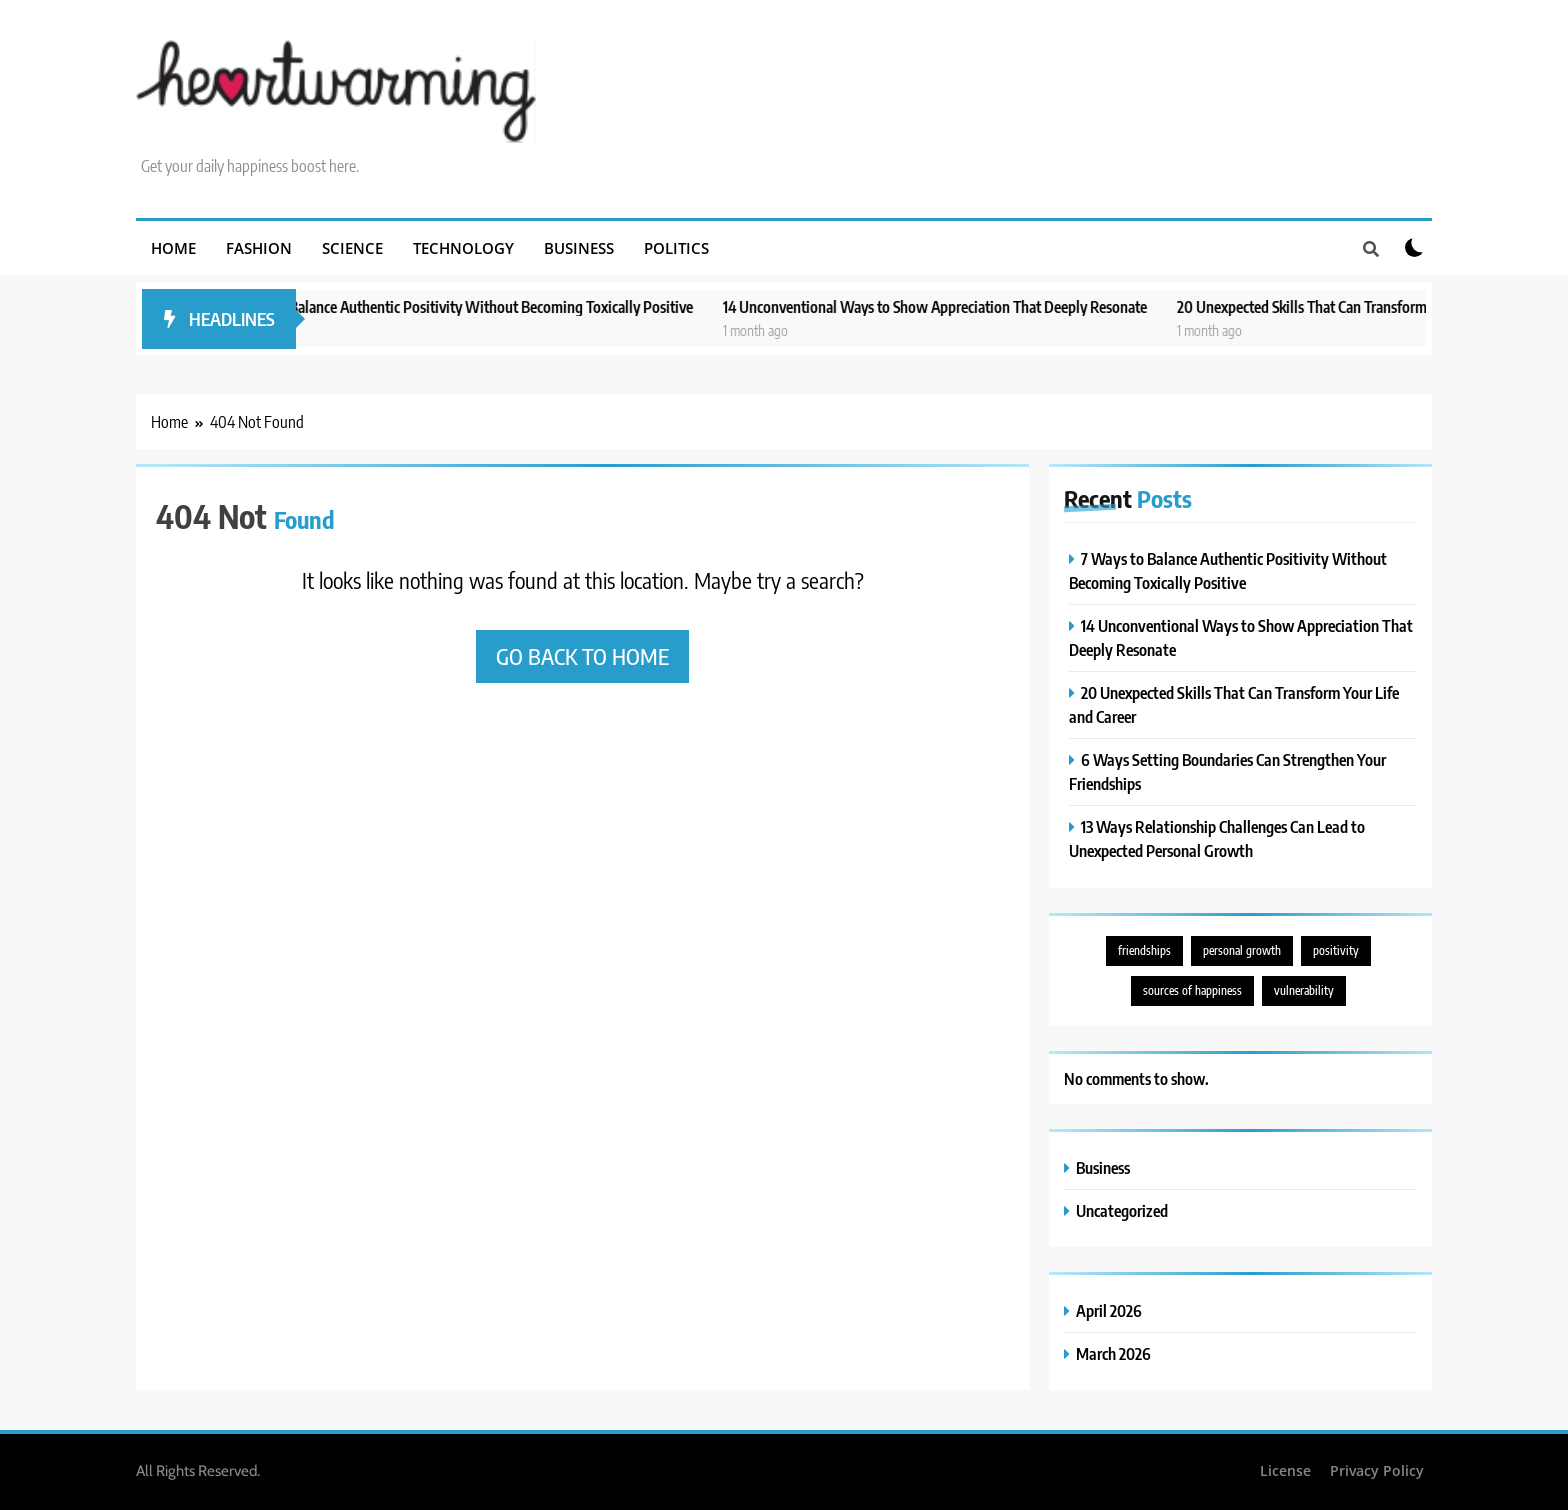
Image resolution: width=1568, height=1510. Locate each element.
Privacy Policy (1377, 1470)
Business (579, 248)
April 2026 (1109, 1310)
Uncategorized (1122, 1210)
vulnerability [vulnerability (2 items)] (1304, 990)
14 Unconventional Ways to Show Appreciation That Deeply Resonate (961, 306)
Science (352, 248)
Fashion (259, 248)
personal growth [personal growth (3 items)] (1242, 950)
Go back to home (582, 656)
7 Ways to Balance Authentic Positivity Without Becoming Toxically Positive (485, 306)
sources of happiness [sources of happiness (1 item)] (1192, 990)
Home (173, 248)
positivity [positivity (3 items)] (1336, 950)
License (1285, 1470)
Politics (676, 248)
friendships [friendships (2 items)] (1144, 950)
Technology (463, 248)
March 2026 (1113, 1353)
